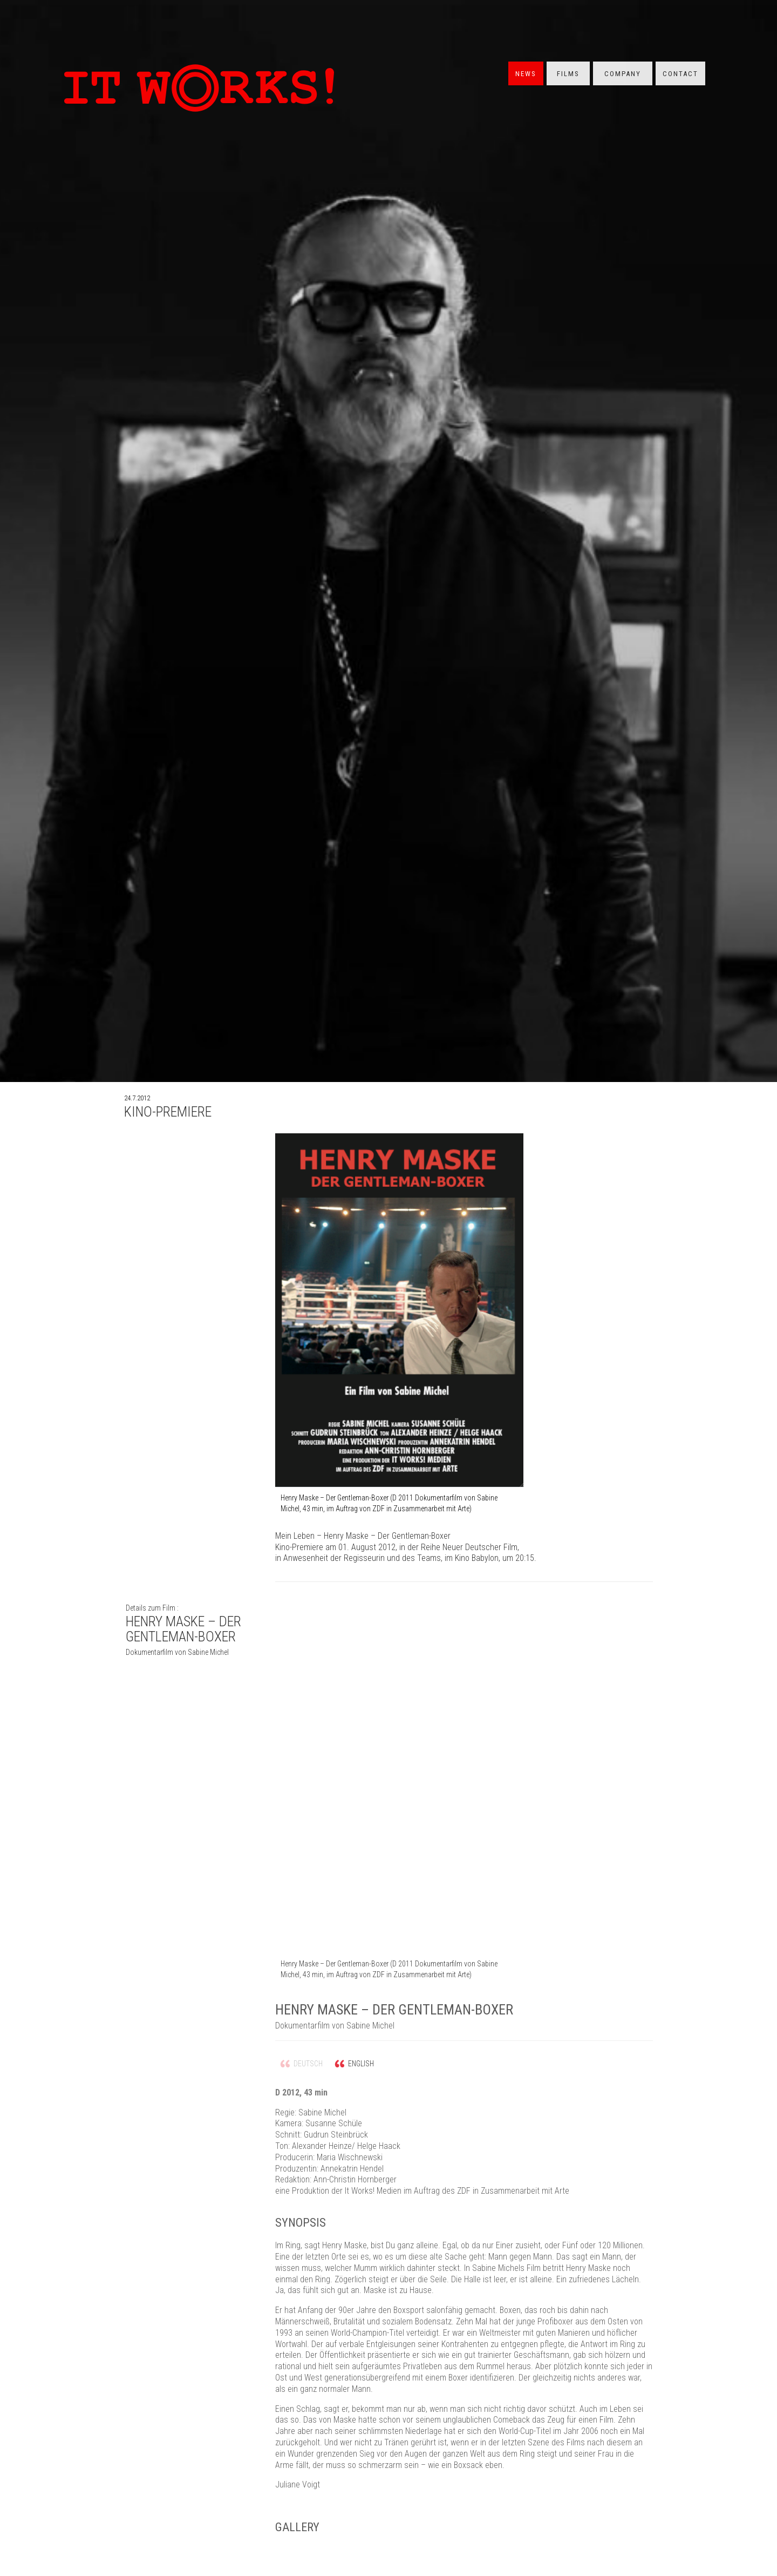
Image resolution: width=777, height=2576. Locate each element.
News (525, 74)
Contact (680, 74)
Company (622, 74)
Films (568, 74)
